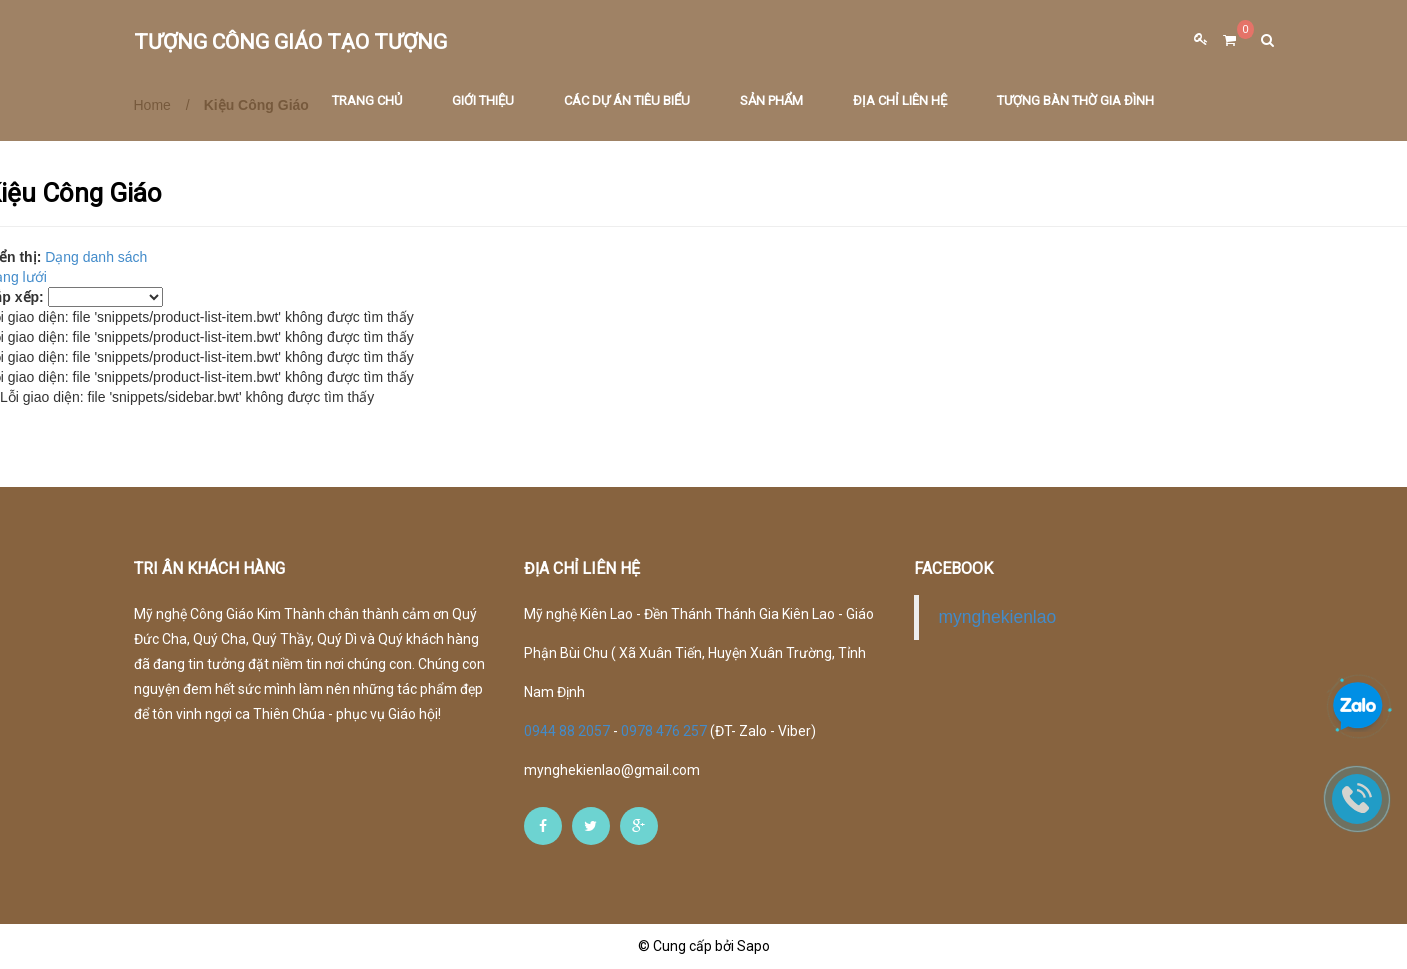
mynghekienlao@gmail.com (612, 770)
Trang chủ (367, 103)
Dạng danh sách (96, 257)
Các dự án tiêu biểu (627, 103)
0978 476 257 (664, 731)
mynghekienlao (998, 617)
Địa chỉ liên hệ (900, 103)
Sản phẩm (771, 103)
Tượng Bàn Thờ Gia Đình (1075, 103)
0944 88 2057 (568, 731)
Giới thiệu (483, 103)
